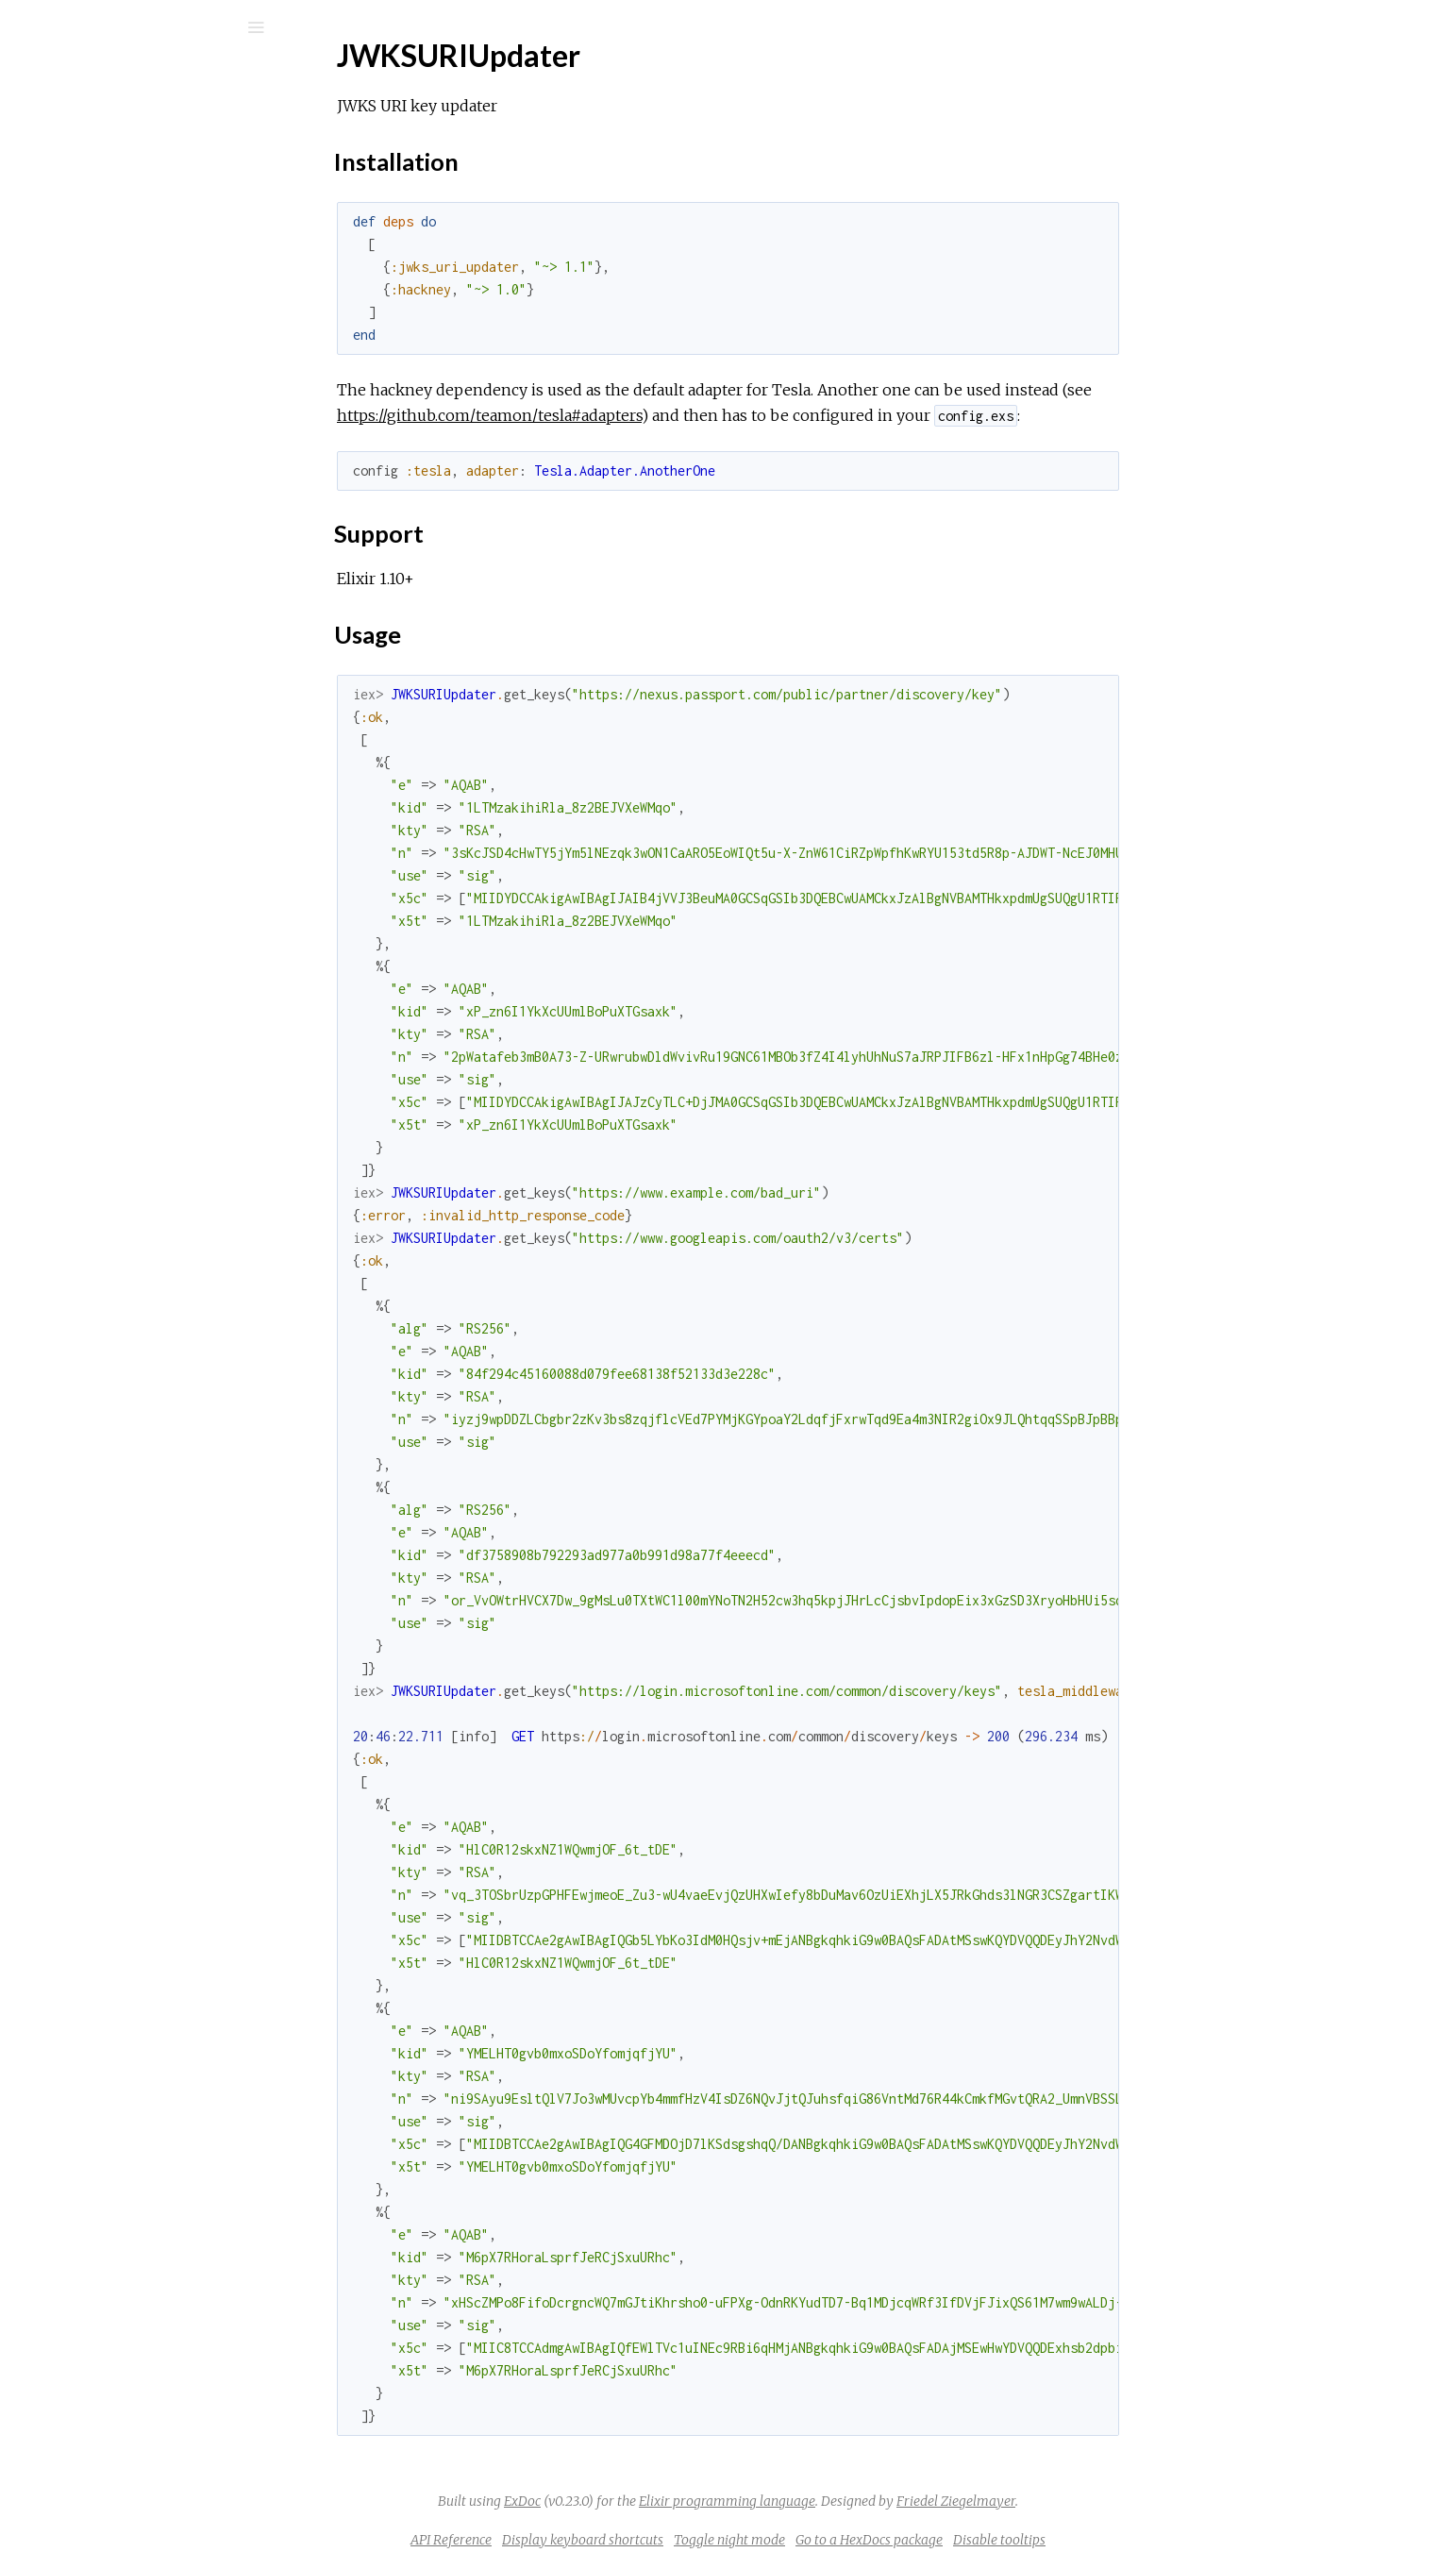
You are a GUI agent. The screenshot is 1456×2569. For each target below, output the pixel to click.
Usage (90, 345)
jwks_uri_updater (136, 77)
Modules (78, 172)
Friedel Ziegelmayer (1097, 2501)
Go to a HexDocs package (1010, 2539)
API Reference (107, 226)
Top (82, 283)
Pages (67, 147)
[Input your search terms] (141, 27)
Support (97, 324)
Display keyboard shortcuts (724, 2539)
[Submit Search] (28, 27)
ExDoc (663, 2501)
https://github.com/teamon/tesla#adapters (630, 415)
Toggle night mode (871, 2539)
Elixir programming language (868, 2501)
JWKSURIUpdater (119, 251)
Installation (106, 303)
